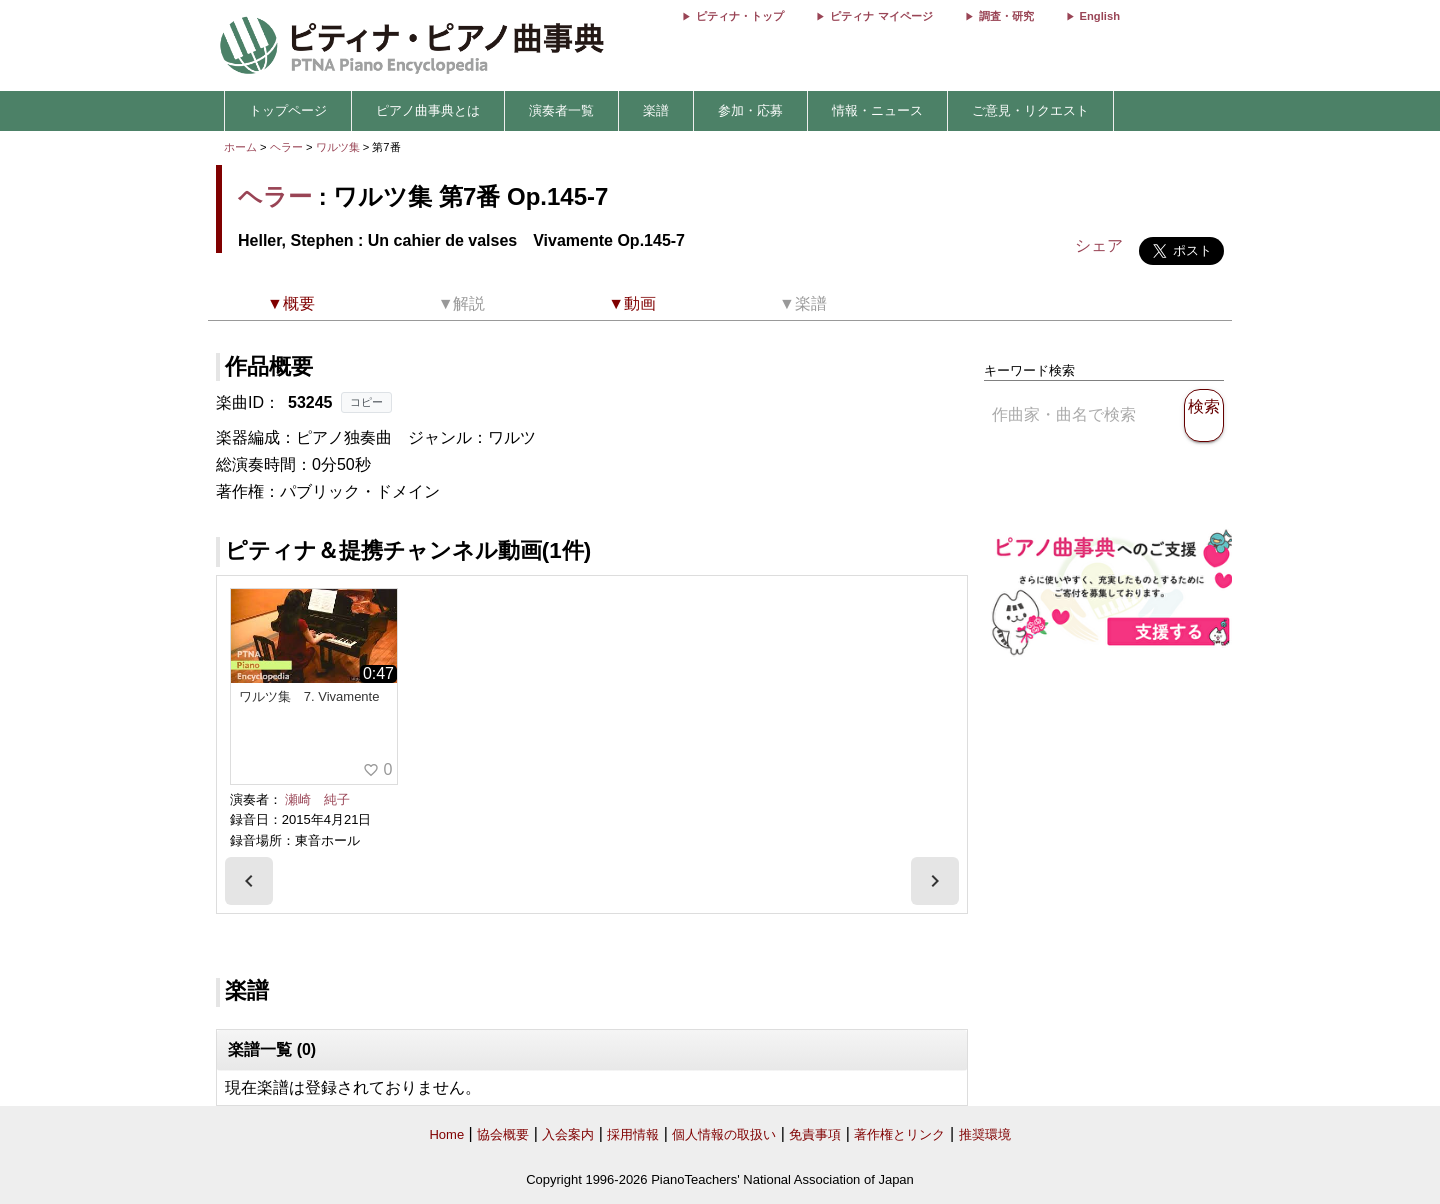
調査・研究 (1006, 16)
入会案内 (568, 1134)
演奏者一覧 (561, 110)
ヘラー (286, 147)
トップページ (288, 110)
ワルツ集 (339, 147)
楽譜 (656, 110)
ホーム (240, 147)
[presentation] (249, 881)
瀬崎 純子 (317, 799)
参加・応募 (750, 110)
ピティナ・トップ (740, 16)
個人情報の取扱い (724, 1134)
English (1100, 16)
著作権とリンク (899, 1134)
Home (446, 1134)
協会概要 (503, 1134)
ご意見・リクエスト (1030, 110)
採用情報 (633, 1134)
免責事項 (815, 1134)
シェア (1099, 245)
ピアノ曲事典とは (428, 110)
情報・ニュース (877, 110)
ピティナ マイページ (881, 16)
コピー (366, 402)
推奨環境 (985, 1134)
